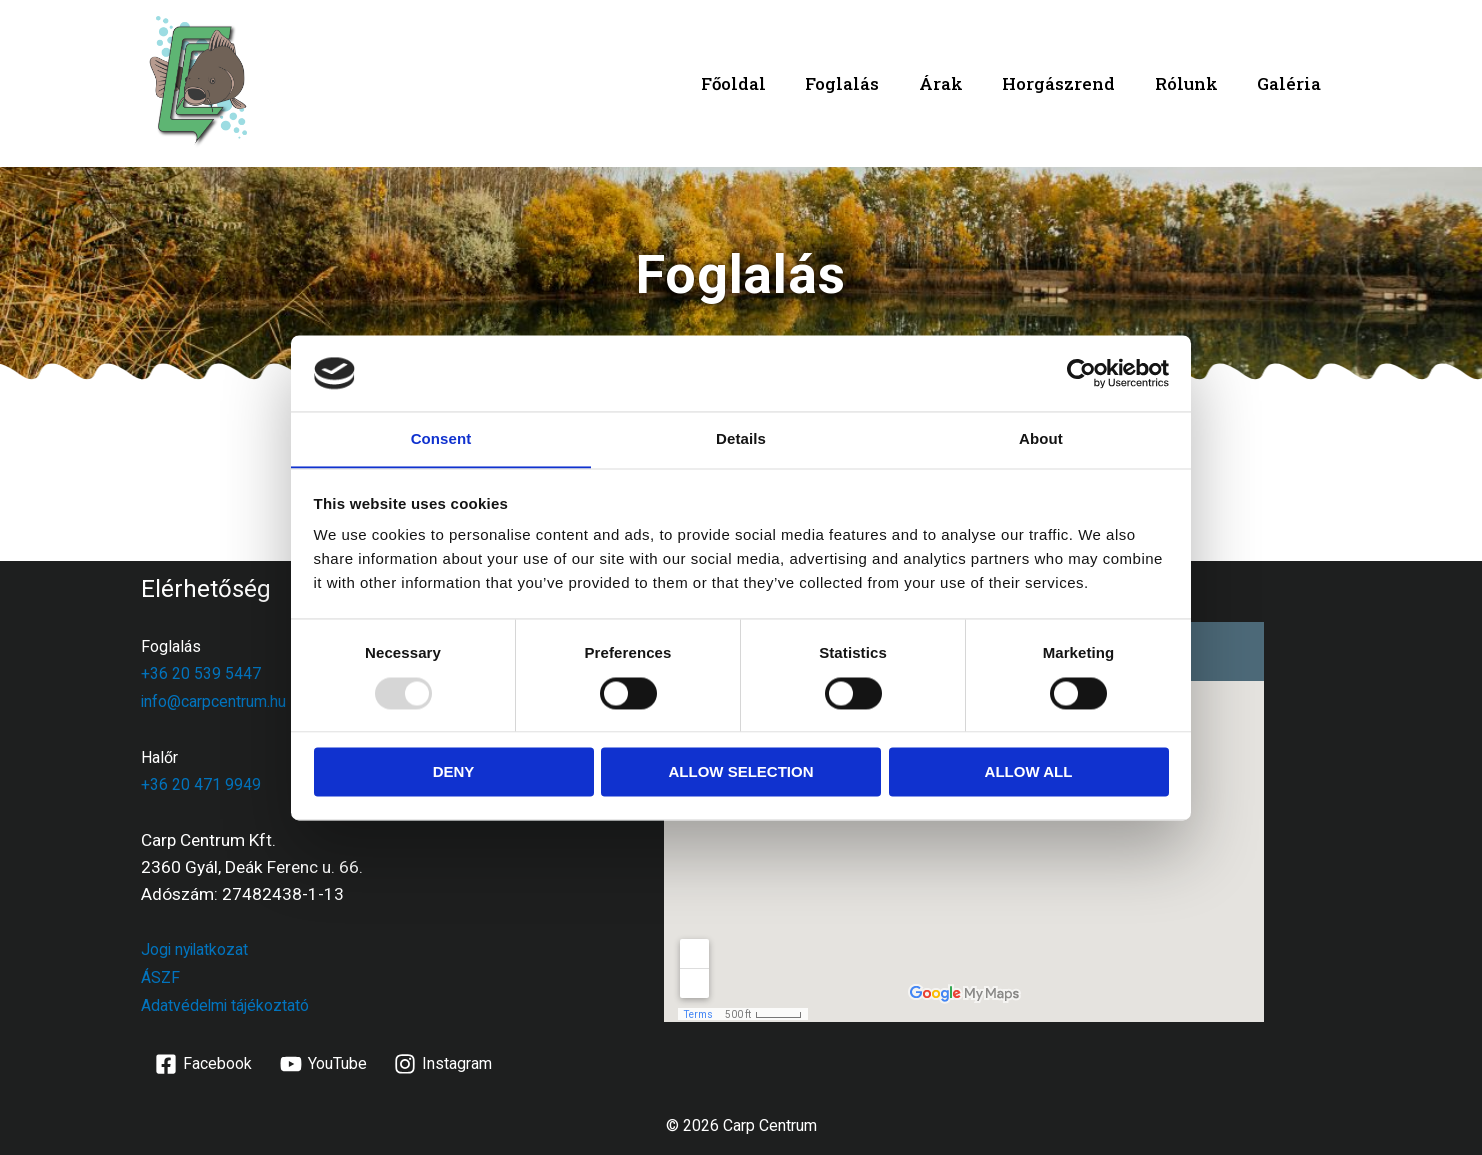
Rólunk (1194, 83)
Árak (960, 83)
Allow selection (741, 772)
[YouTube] (323, 1061)
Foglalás (867, 83)
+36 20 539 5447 (201, 673)
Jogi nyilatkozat (196, 948)
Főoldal (763, 83)
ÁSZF (160, 975)
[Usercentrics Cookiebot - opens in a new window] (1081, 373)
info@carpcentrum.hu (214, 700)
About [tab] (1041, 438)
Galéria (1292, 83)
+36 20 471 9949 (201, 783)
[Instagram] (443, 1061)
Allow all (1029, 772)
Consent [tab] (441, 438)
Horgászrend (1072, 83)
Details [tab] (741, 438)
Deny (454, 772)
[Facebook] (204, 1061)
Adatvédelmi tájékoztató (226, 1002)
